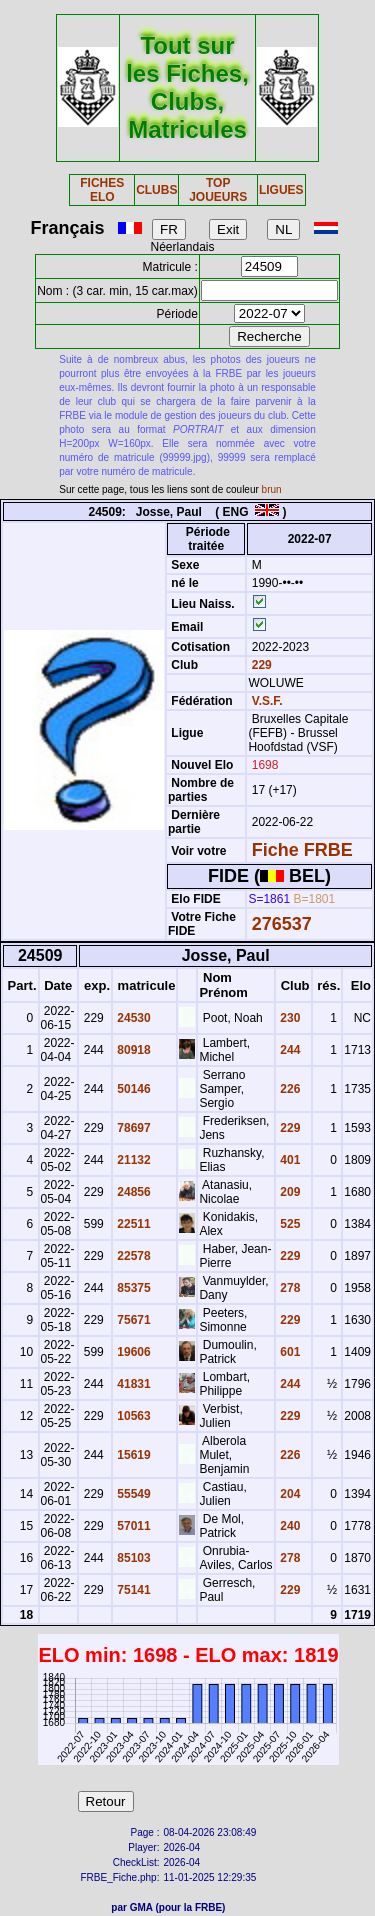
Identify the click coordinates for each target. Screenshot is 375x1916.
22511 (132, 1224)
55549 (132, 1494)
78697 (132, 1128)
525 (288, 1224)
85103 (132, 1558)
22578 (132, 1256)
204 (288, 1494)
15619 (132, 1455)
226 (288, 1089)
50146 (132, 1089)
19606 (132, 1352)
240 (288, 1526)
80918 (132, 1050)
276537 (282, 924)
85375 (132, 1288)
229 (259, 665)
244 (288, 1050)
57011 (132, 1526)
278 (288, 1288)
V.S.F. (267, 701)
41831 (132, 1384)
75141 (132, 1590)
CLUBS (156, 190)
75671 (132, 1320)
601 (288, 1352)
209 (288, 1192)
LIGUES (281, 190)
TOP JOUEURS (218, 190)
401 (288, 1160)
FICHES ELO (102, 190)
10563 (132, 1416)
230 (288, 1018)
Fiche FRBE (302, 850)
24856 (132, 1192)
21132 (132, 1160)
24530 (132, 1018)
